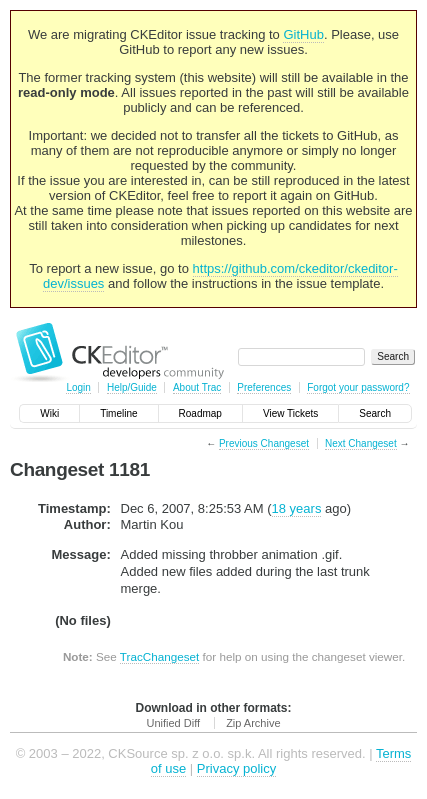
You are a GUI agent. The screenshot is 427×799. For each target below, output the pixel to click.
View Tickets (290, 413)
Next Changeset (361, 443)
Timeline (118, 413)
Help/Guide (132, 387)
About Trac (197, 387)
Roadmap (200, 413)
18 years (297, 508)
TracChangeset (159, 656)
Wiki (49, 413)
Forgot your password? (358, 387)
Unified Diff (173, 723)
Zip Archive (253, 723)
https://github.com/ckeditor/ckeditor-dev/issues (220, 276)
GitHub (303, 34)
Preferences (264, 387)
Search (375, 413)
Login (78, 387)
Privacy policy (236, 768)
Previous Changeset (264, 443)
